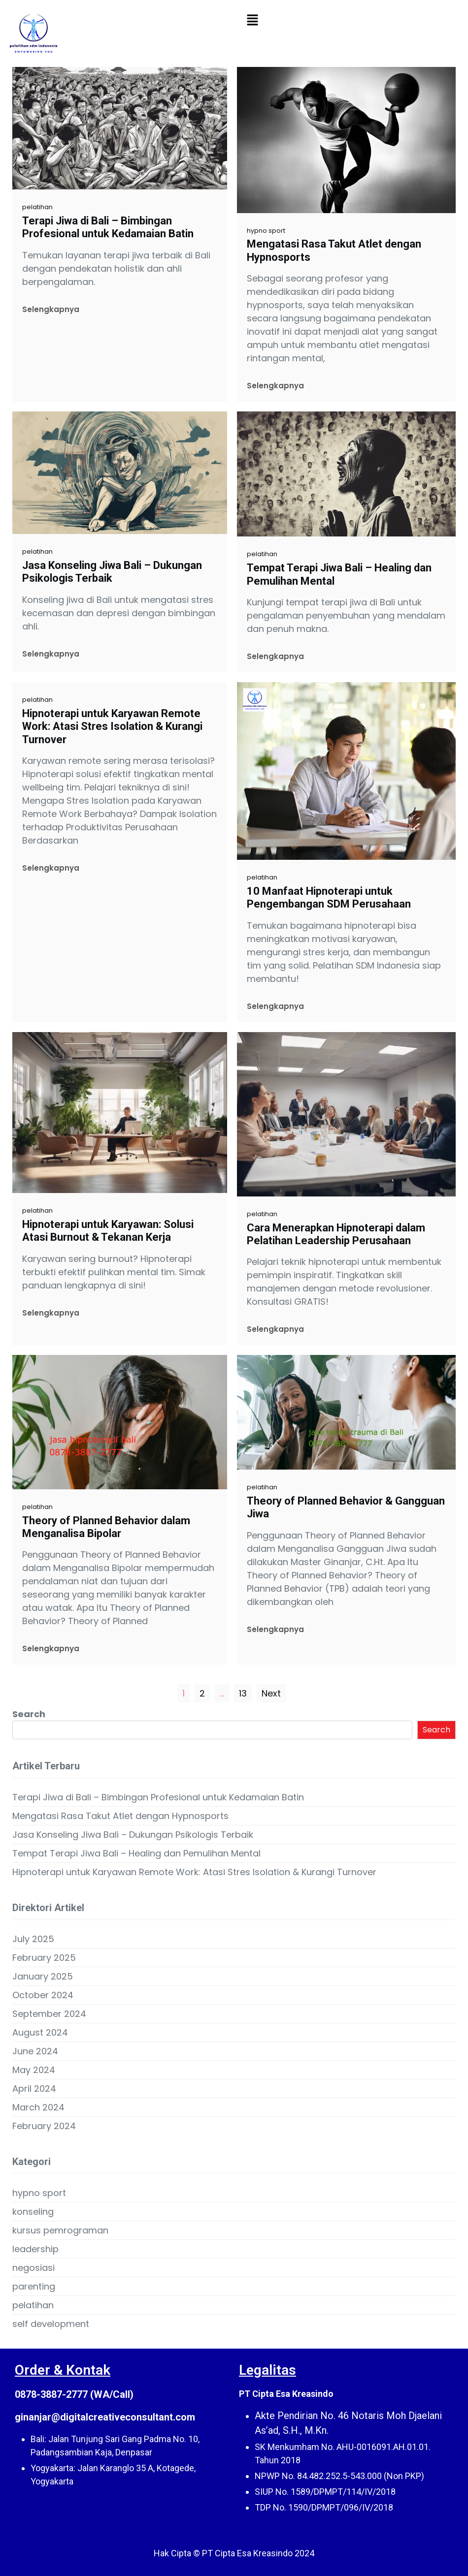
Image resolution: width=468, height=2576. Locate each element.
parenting (33, 2286)
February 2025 (44, 1957)
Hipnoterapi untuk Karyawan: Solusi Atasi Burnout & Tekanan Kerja (108, 1230)
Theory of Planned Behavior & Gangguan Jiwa (346, 1507)
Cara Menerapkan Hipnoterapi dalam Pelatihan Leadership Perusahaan (336, 1234)
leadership (35, 2249)
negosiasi (33, 2268)
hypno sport (266, 230)
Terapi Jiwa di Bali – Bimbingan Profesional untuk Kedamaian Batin (108, 227)
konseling (33, 2211)
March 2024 (38, 2107)
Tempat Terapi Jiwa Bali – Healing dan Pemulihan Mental (339, 574)
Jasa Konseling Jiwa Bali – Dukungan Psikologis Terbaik (112, 571)
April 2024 (34, 2088)
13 (243, 1693)
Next (271, 1693)
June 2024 (35, 2051)
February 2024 (44, 2126)
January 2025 (42, 1976)
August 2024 (40, 2032)
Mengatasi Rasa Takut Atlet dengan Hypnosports (334, 250)
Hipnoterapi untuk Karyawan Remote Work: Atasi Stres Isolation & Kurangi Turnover (112, 726)
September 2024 (49, 2014)
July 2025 (33, 1939)
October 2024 (42, 1995)
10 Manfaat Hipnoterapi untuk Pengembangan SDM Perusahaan (329, 897)
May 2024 (33, 2070)
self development (50, 2324)
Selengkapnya (50, 309)
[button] (252, 20)
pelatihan (37, 207)
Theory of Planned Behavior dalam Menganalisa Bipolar (106, 1526)
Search (28, 1714)
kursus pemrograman (60, 2230)
